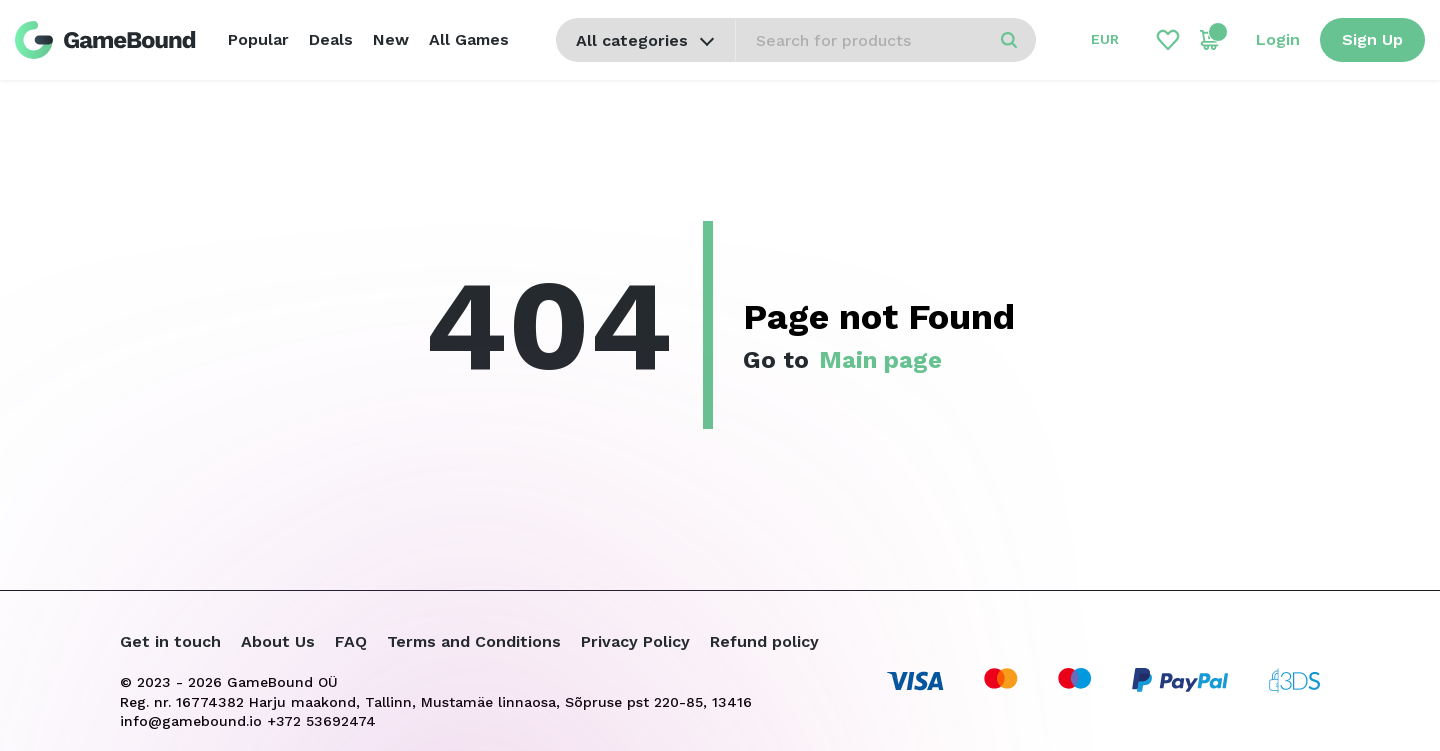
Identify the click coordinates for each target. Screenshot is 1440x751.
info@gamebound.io (191, 721)
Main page (880, 360)
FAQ (351, 641)
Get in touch (170, 641)
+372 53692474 (321, 721)
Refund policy (764, 641)
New (391, 39)
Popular (258, 39)
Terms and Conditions (474, 641)
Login (1278, 39)
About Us (278, 641)
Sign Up (1372, 39)
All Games (469, 39)
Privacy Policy (635, 641)
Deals (331, 39)
